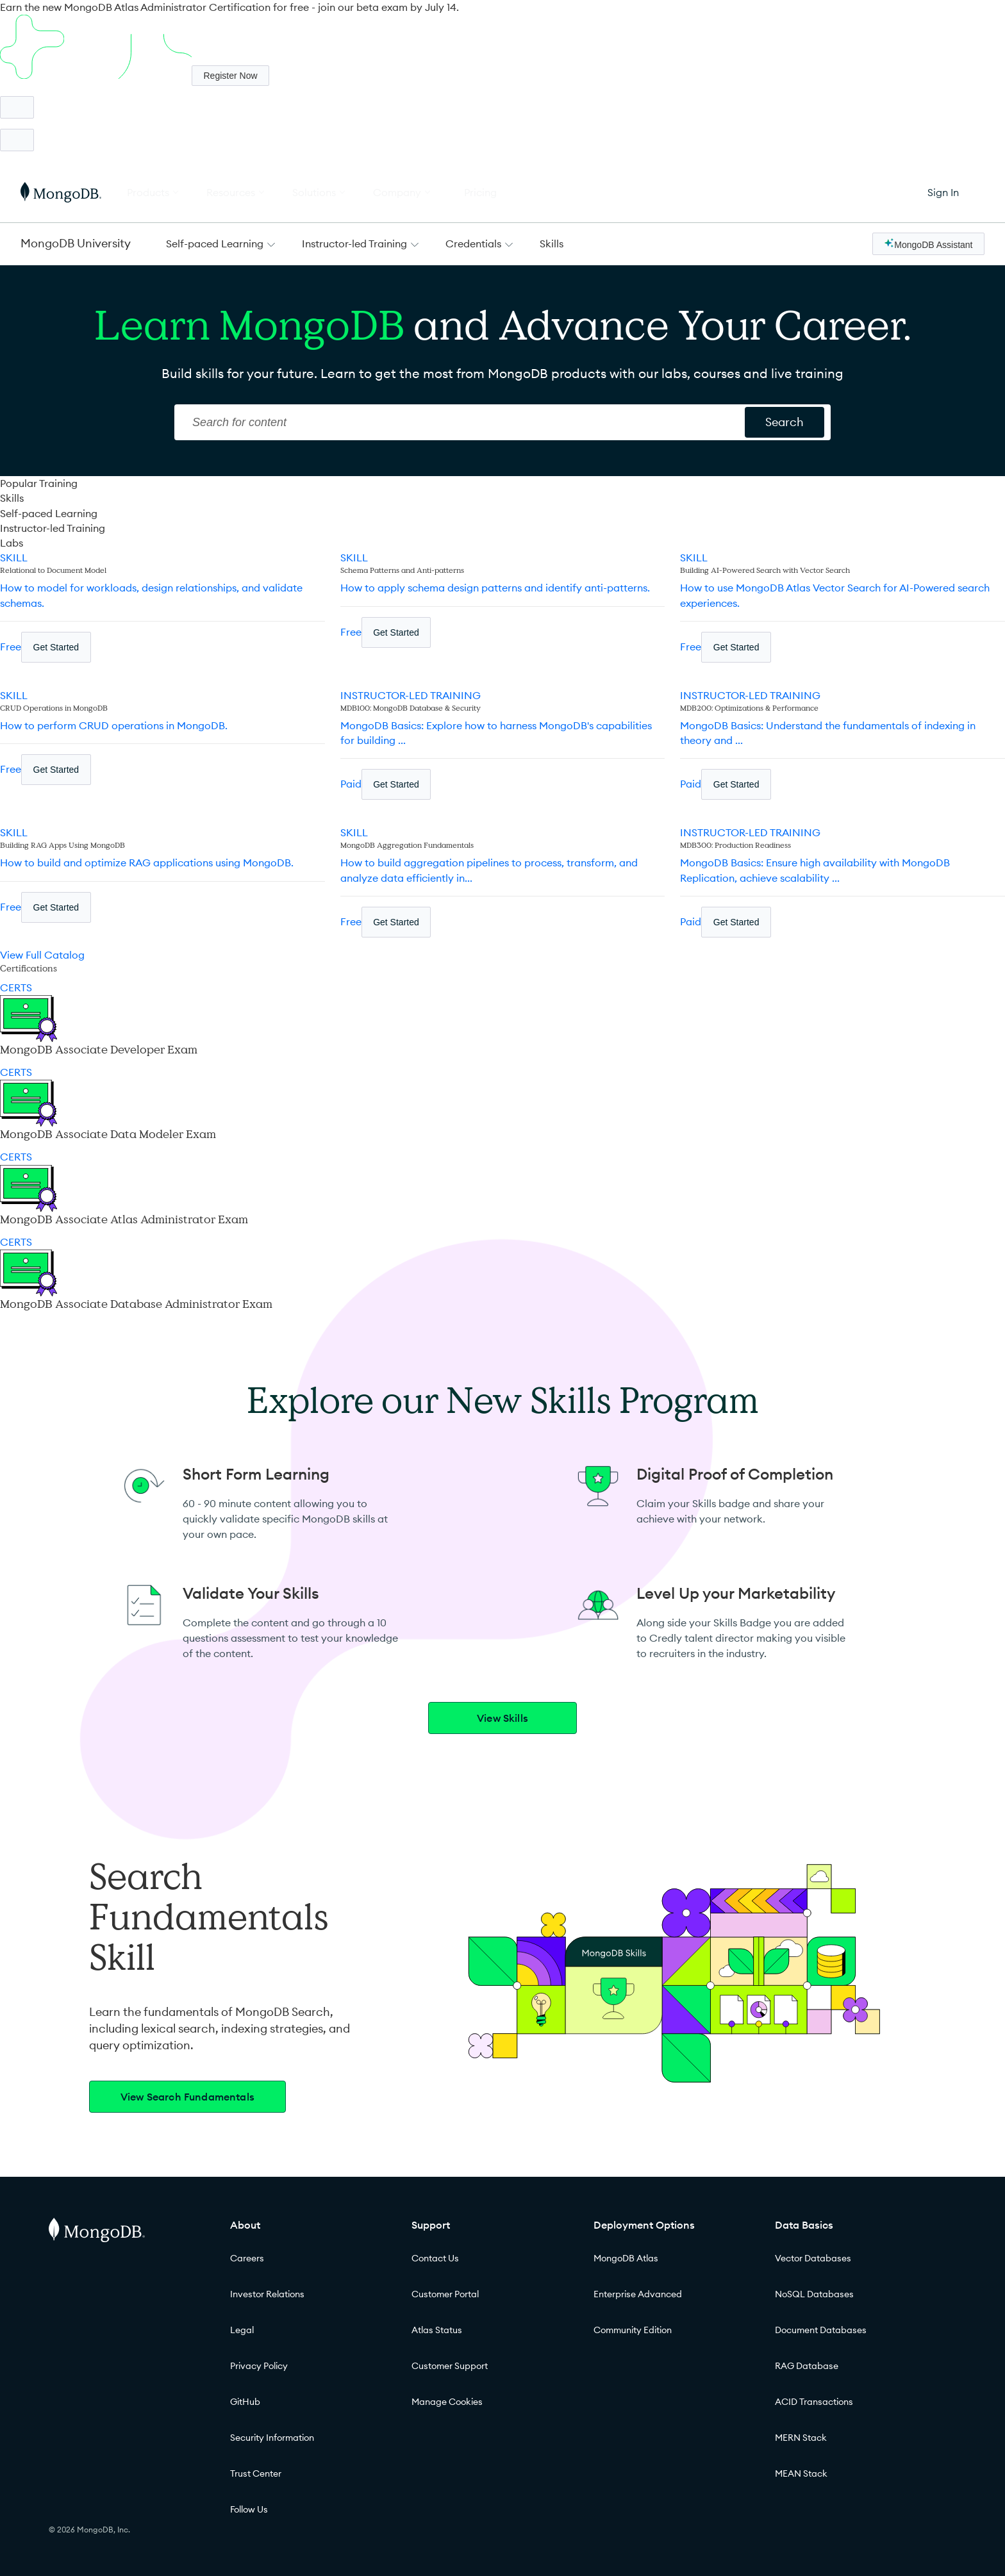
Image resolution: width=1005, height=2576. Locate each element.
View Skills (502, 1718)
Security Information (272, 2437)
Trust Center (255, 2473)
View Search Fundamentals (187, 2096)
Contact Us (435, 2258)
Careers (247, 2258)
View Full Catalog (42, 954)
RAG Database (806, 2366)
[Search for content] (784, 422)
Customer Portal (445, 2294)
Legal (242, 2330)
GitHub (245, 2401)
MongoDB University (76, 243)
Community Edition (633, 2330)
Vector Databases (813, 2258)
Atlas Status (436, 2330)
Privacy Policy (259, 2366)
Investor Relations (267, 2294)
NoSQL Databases (814, 2294)
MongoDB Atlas (626, 2258)
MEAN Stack (801, 2473)
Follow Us (249, 2509)
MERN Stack (801, 2437)
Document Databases (821, 2330)
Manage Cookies (447, 2401)
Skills (551, 243)
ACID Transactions (814, 2401)
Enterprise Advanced (638, 2294)
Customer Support (449, 2366)
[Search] (461, 422)
